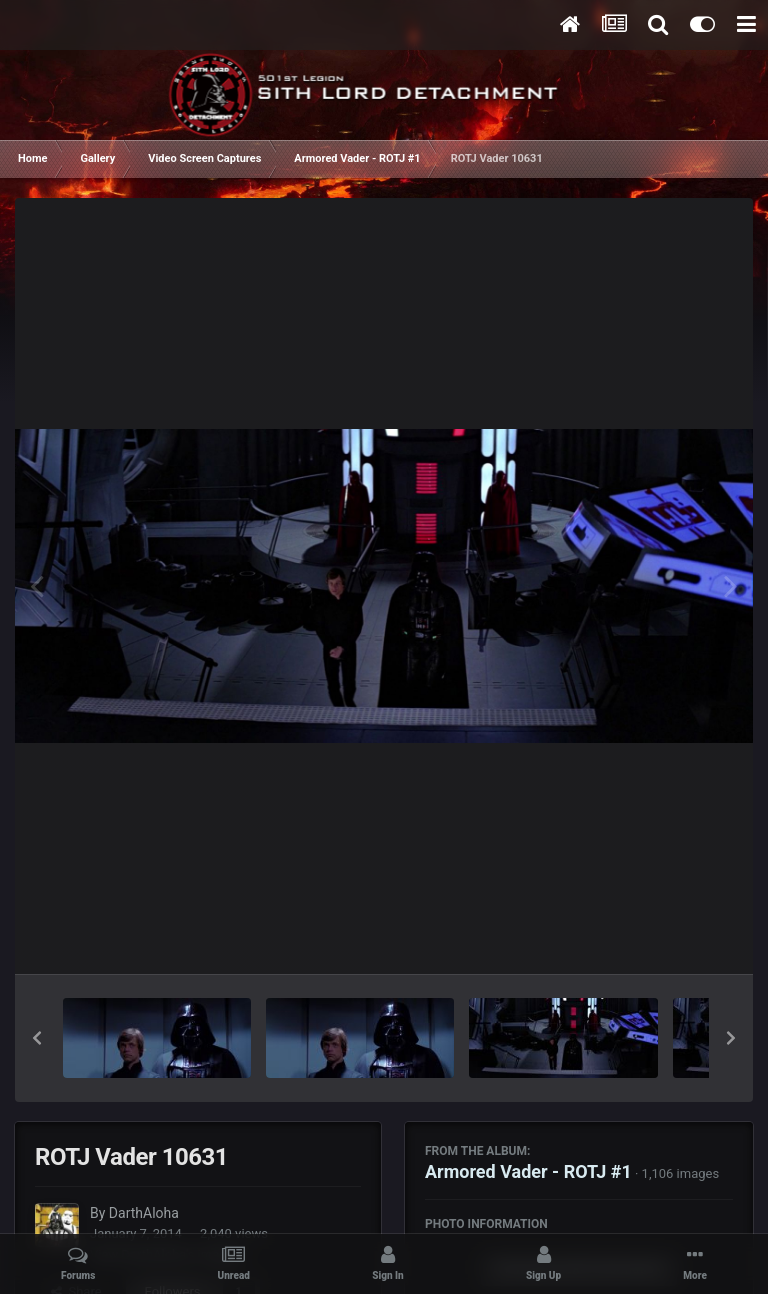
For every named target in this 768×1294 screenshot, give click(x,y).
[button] (37, 1038)
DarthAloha (144, 1213)
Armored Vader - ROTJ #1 (528, 1171)
